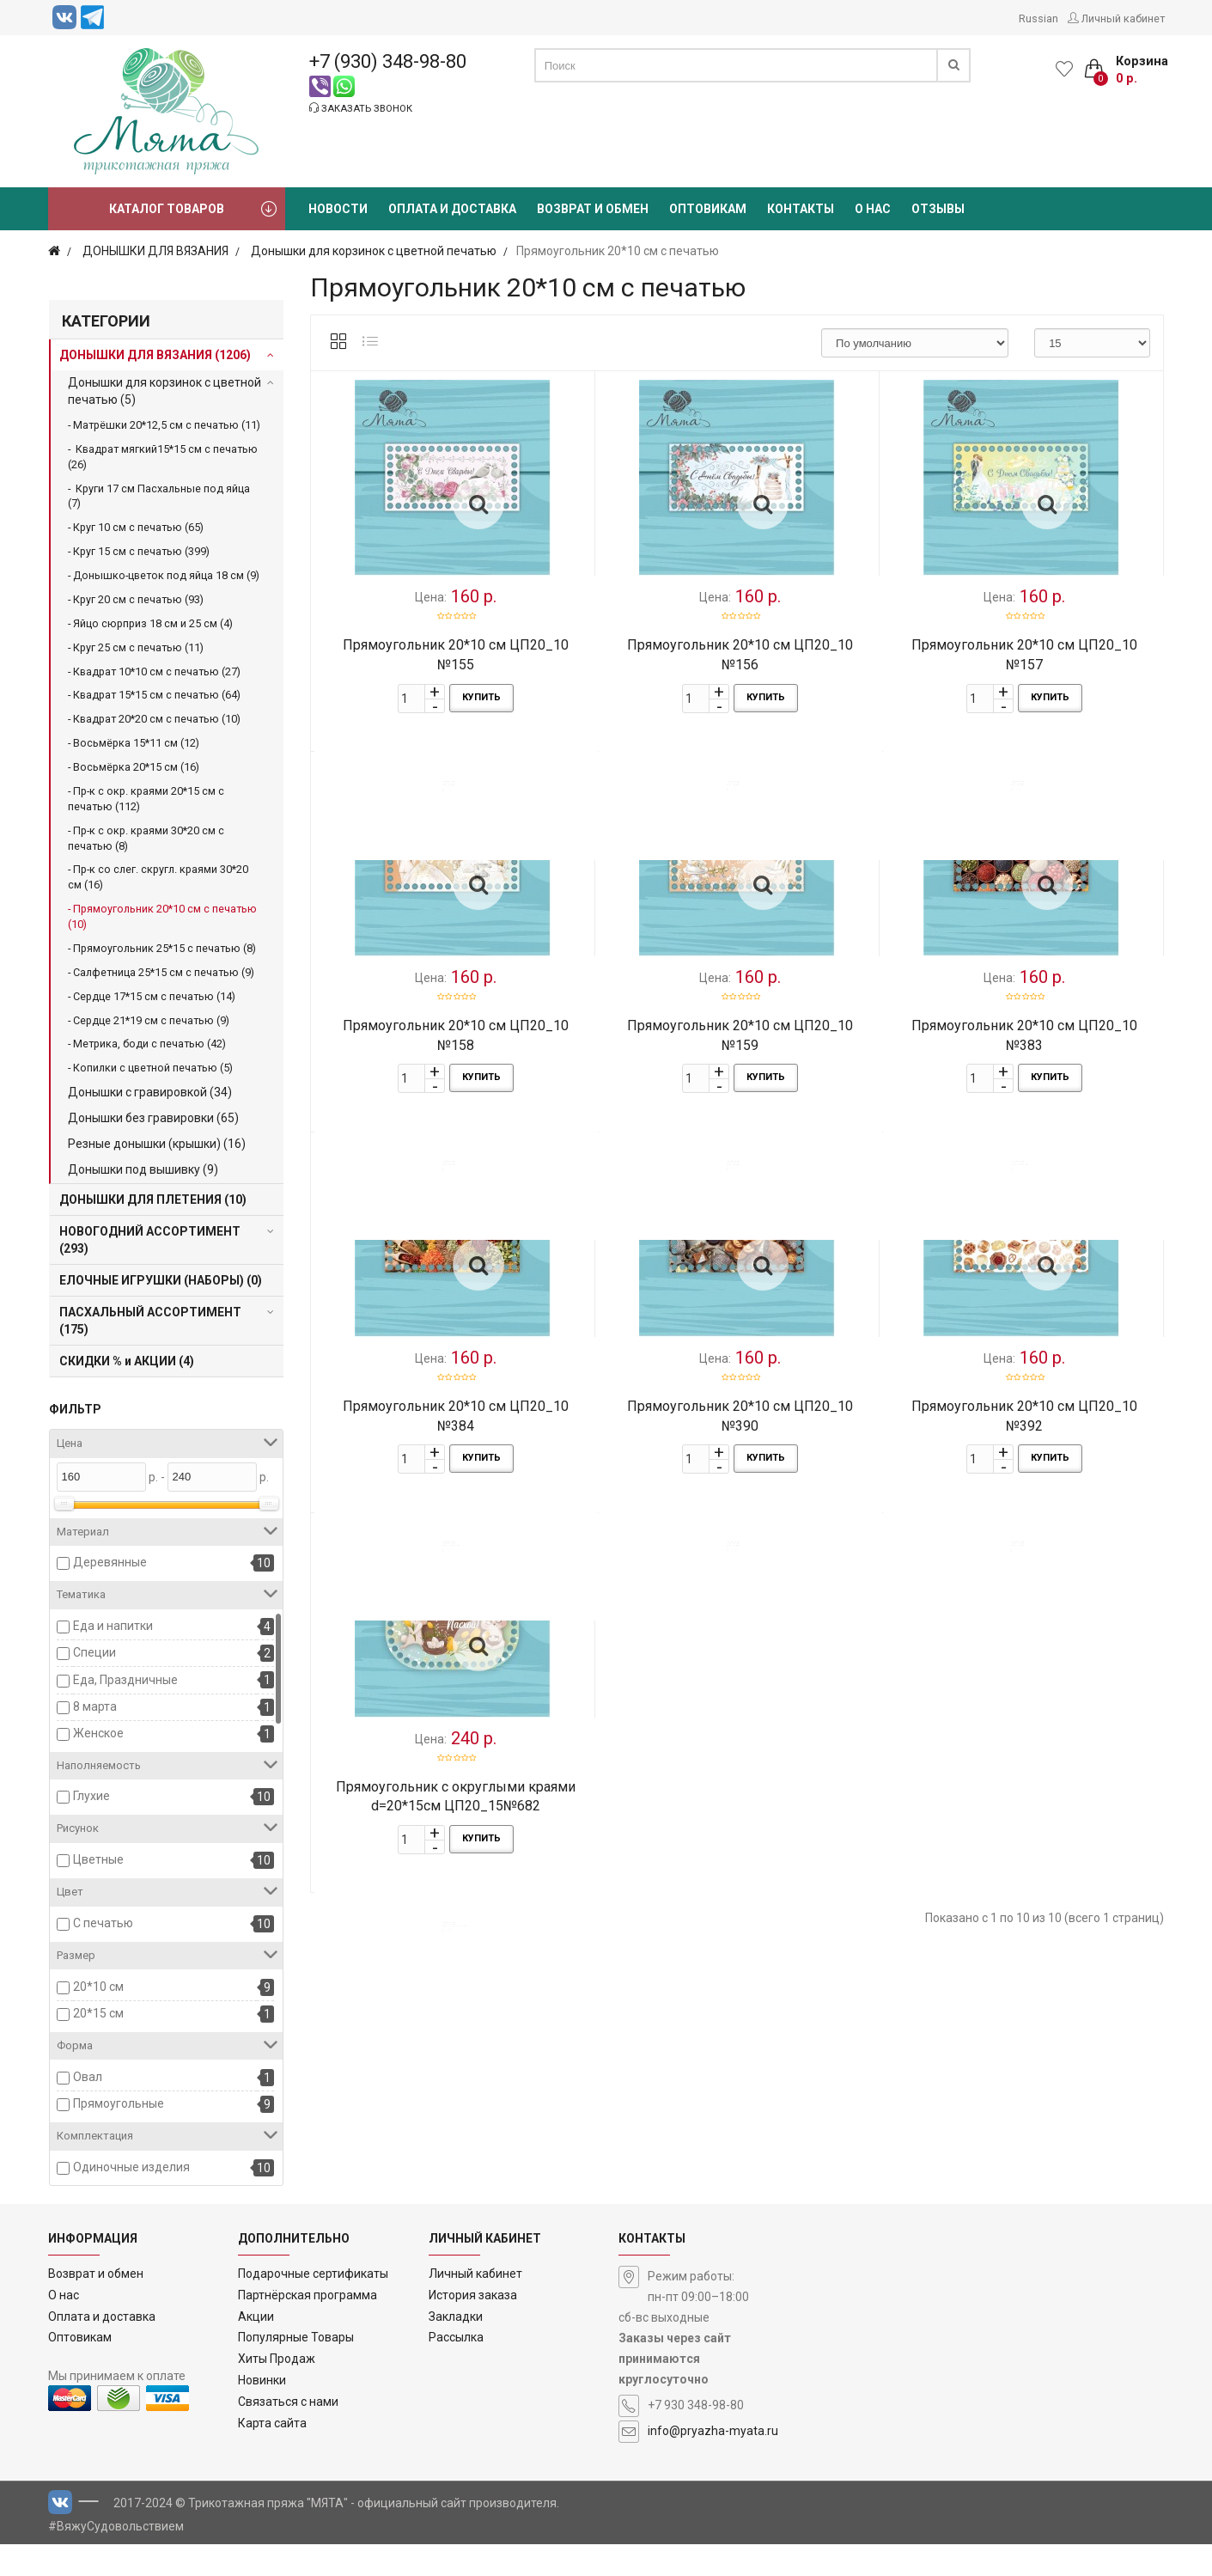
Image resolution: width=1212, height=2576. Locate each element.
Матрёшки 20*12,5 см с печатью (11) (166, 424)
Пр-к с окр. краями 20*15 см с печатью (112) (146, 798)
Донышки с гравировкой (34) (150, 1092)
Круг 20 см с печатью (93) (138, 599)
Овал (87, 2077)
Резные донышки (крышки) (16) (157, 1144)
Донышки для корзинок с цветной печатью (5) (164, 390)
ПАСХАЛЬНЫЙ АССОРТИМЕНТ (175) (150, 1320)
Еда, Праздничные (125, 1680)
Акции (256, 2348)
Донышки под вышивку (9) (143, 1169)
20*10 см (98, 1986)
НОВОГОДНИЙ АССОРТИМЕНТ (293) (150, 1239)
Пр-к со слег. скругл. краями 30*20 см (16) (158, 877)
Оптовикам (80, 2370)
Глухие (91, 1796)
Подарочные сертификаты (313, 2305)
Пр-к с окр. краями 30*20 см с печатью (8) (146, 838)
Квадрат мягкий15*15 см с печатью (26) (163, 457)
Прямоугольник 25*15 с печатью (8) (164, 948)
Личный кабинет (475, 2305)
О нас (63, 2327)
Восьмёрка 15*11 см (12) (136, 742)
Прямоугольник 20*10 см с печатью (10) (162, 916)
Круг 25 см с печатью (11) (138, 647)
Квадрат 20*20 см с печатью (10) (157, 718)
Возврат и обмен (95, 2305)
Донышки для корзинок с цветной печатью (373, 251)
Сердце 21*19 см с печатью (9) (151, 1020)
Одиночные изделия (131, 2167)
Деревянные (110, 1562)
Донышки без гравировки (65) (153, 1118)
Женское (98, 1733)
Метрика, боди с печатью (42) (149, 1043)
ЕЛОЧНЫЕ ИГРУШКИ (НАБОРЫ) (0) (160, 1280)
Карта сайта (272, 2455)
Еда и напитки (113, 1626)
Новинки (262, 2412)
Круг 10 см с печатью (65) (138, 527)
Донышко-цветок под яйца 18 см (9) (166, 575)
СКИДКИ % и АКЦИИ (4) (126, 1361)
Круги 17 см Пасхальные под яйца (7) (159, 496)
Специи (94, 1652)
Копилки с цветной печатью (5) (153, 1067)
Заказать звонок (360, 108)
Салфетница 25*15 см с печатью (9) (163, 972)
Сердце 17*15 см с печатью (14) (154, 996)
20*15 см (98, 2013)
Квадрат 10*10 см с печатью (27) (157, 671)
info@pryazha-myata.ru (713, 2462)
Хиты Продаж (276, 2391)
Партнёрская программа (307, 2327)
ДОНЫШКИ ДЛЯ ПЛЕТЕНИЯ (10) (153, 1199)
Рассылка (456, 2370)
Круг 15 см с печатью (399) (141, 551)
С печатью (103, 1923)
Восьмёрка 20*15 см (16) (136, 766)
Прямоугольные (118, 2103)
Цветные (98, 1859)
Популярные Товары (296, 2370)
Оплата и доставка (101, 2348)
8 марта (95, 1706)
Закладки (456, 2348)
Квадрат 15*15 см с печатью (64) (157, 694)
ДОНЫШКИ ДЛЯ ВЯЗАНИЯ (155, 251)
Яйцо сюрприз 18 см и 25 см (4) (153, 623)
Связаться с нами (288, 2433)
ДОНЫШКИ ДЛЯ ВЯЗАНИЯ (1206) (155, 355)
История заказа (473, 2327)
